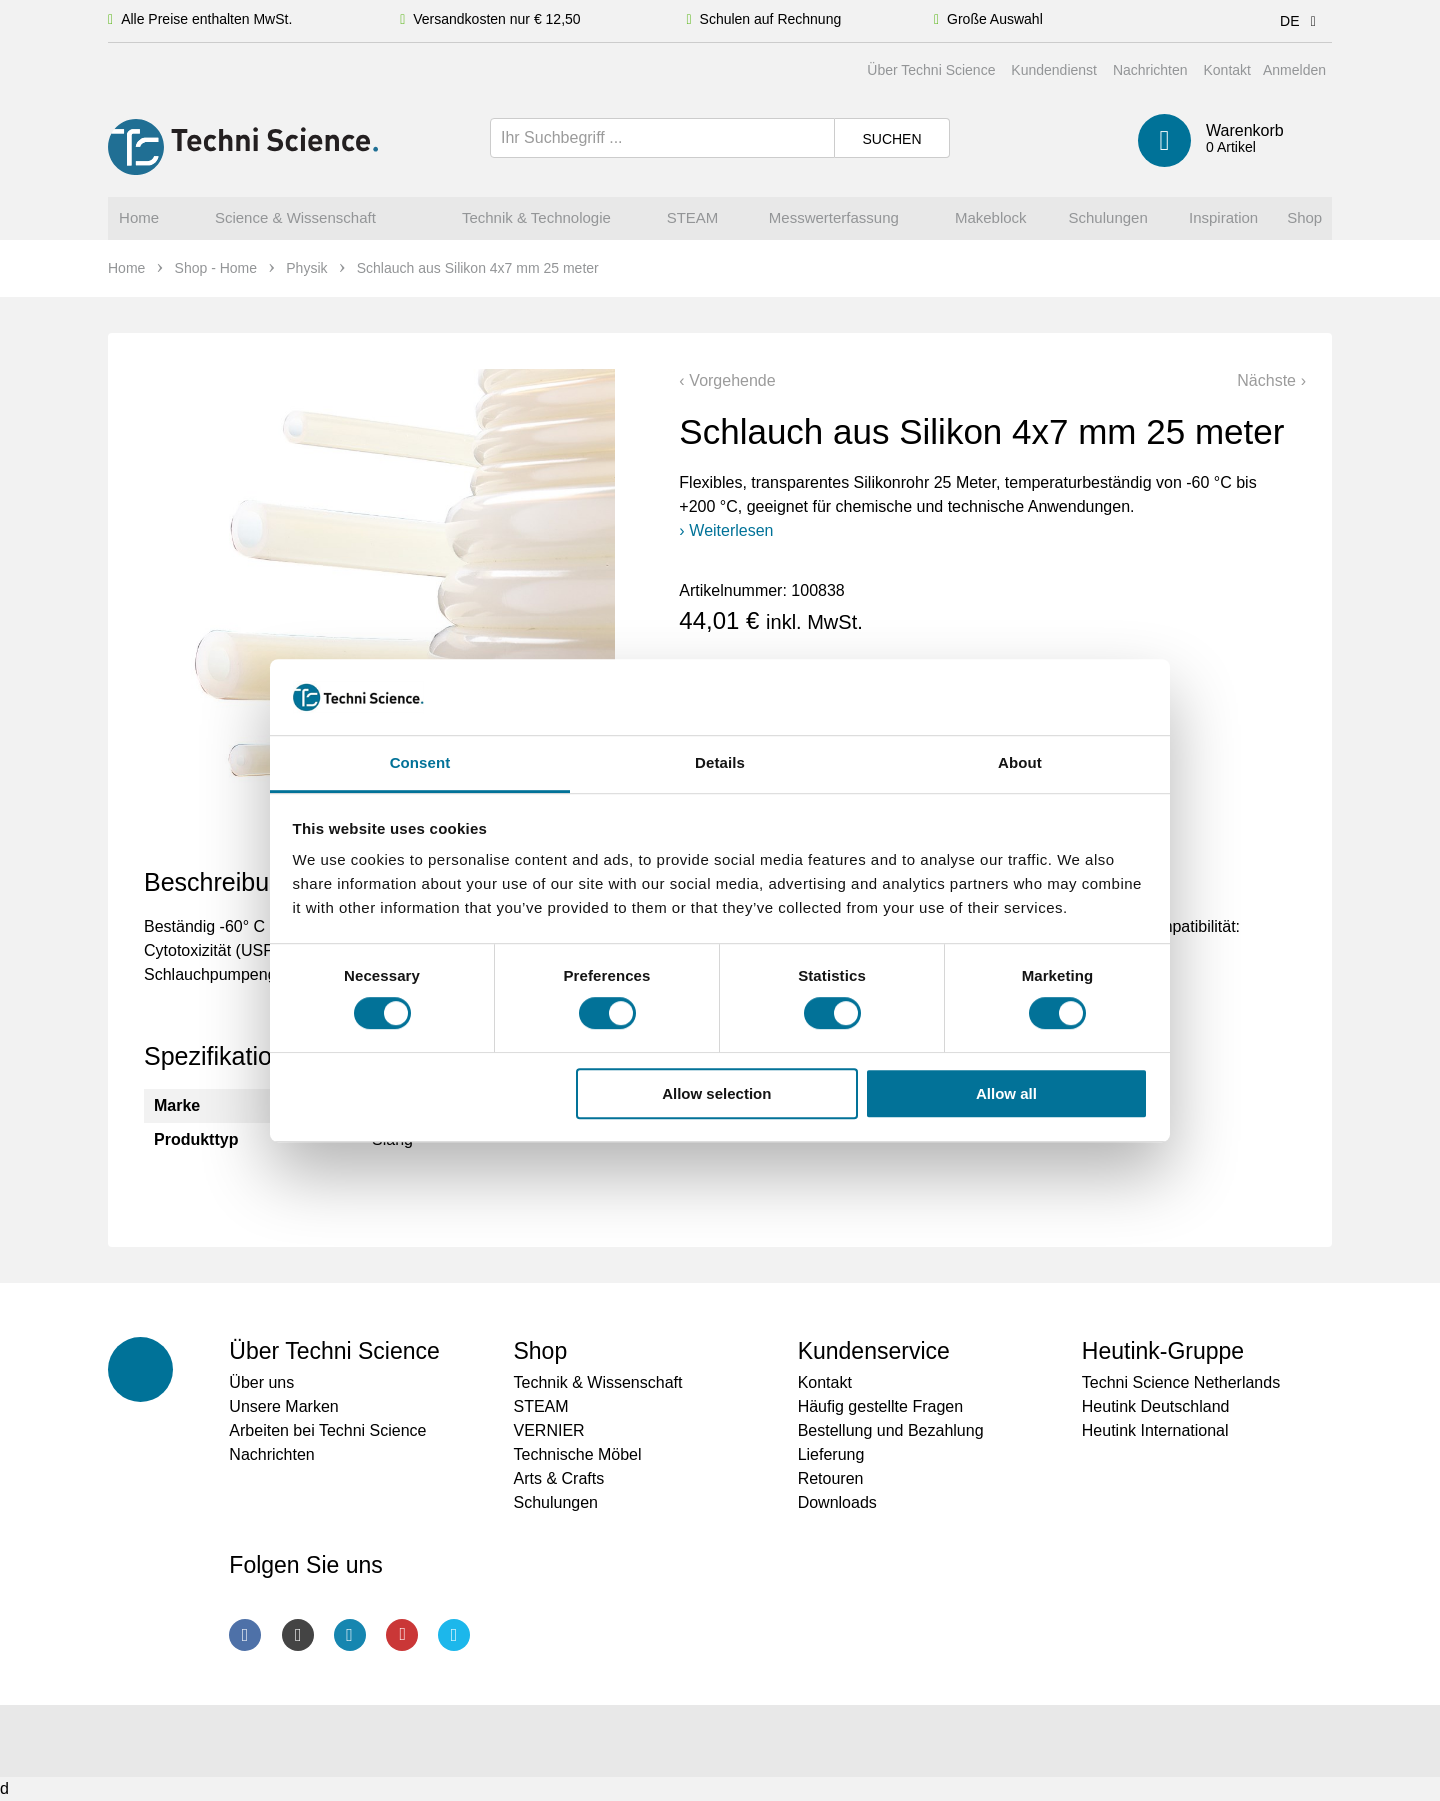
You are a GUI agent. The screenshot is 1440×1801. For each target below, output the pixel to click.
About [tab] (1020, 763)
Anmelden (1294, 70)
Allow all (1006, 1093)
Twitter (454, 1635)
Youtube (402, 1635)
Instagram (298, 1635)
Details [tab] (720, 763)
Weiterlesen (731, 530)
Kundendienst (1054, 70)
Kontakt (1226, 70)
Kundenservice (874, 1351)
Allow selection (716, 1093)
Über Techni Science (931, 70)
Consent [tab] (420, 763)
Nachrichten (1150, 70)
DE (1301, 21)
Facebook (245, 1635)
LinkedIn (350, 1635)
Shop (540, 1351)
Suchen (891, 139)
